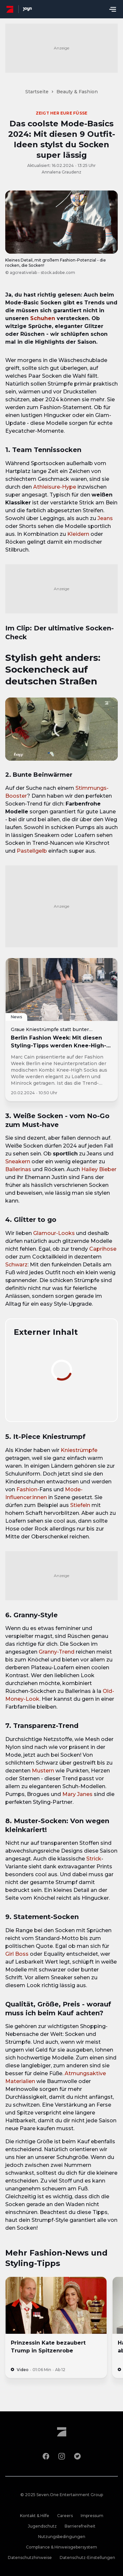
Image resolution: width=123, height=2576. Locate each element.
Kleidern (78, 534)
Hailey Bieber (98, 1169)
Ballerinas (18, 1169)
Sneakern (17, 1161)
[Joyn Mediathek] (27, 9)
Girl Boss (17, 1954)
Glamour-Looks (54, 1233)
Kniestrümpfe (79, 1450)
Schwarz (16, 1264)
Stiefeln (80, 1505)
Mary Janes (77, 1794)
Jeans (105, 518)
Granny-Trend (56, 1652)
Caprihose (102, 1249)
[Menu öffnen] (112, 9)
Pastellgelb (32, 851)
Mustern (43, 1771)
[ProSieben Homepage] (9, 9)
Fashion (26, 1489)
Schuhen (42, 318)
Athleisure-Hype (54, 487)
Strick (93, 1859)
